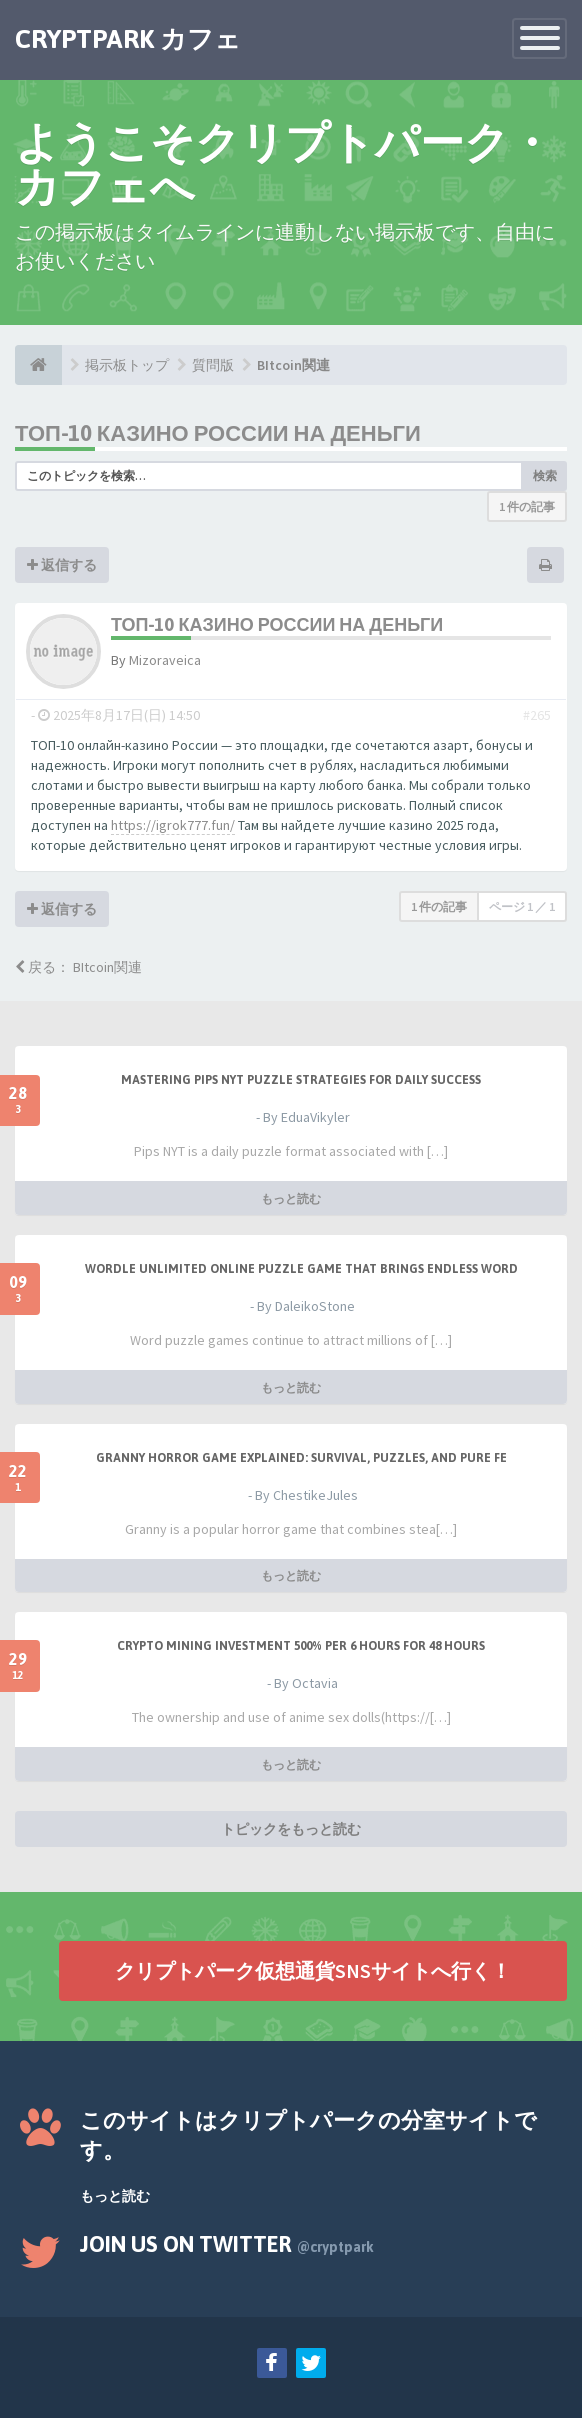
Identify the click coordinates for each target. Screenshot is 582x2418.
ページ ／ (522, 906)
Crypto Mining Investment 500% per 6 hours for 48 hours (301, 1646)
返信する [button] (62, 565)
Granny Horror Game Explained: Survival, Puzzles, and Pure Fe (301, 1458)
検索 (545, 475)
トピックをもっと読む (291, 1829)
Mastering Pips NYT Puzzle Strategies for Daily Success (301, 1080)
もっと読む (291, 1198)
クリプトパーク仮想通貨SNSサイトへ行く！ (313, 1970)
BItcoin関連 (293, 365)
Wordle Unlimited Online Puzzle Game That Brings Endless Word (301, 1269)
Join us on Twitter (227, 2244)
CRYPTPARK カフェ (128, 39)
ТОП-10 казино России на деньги (218, 433)
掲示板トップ (127, 365)
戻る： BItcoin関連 (78, 967)
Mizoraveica (165, 660)
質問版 (213, 365)
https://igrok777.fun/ (173, 825)
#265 (537, 715)
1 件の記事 (527, 506)
